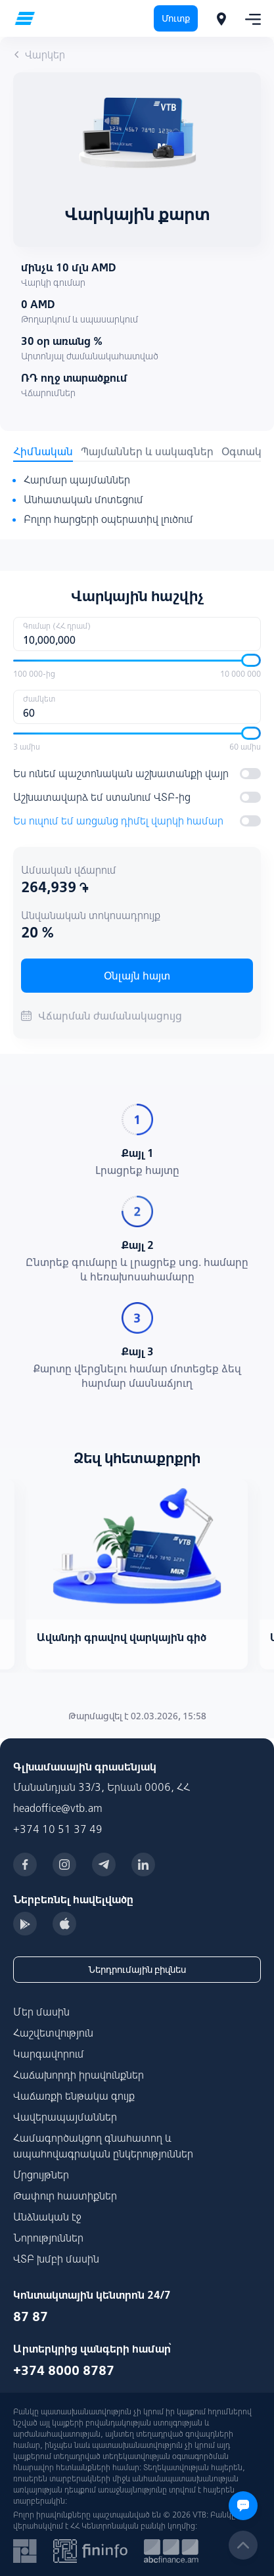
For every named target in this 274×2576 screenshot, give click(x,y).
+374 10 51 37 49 (58, 1829)
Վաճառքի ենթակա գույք (74, 2095)
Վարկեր (39, 54)
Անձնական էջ (47, 2216)
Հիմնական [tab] (43, 451)
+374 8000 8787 (63, 2370)
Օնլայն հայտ (137, 975)
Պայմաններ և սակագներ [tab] (147, 451)
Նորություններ (48, 2237)
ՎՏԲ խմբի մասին (56, 2258)
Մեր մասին (41, 2011)
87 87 (30, 2316)
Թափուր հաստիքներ (65, 2195)
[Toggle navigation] (249, 18)
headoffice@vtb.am (58, 1808)
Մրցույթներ (41, 2174)
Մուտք (176, 18)
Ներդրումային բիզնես (137, 1970)
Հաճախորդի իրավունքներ (78, 2074)
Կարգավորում (48, 2053)
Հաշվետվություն (53, 2032)
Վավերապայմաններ (65, 2116)
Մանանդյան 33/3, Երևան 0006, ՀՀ (101, 1787)
